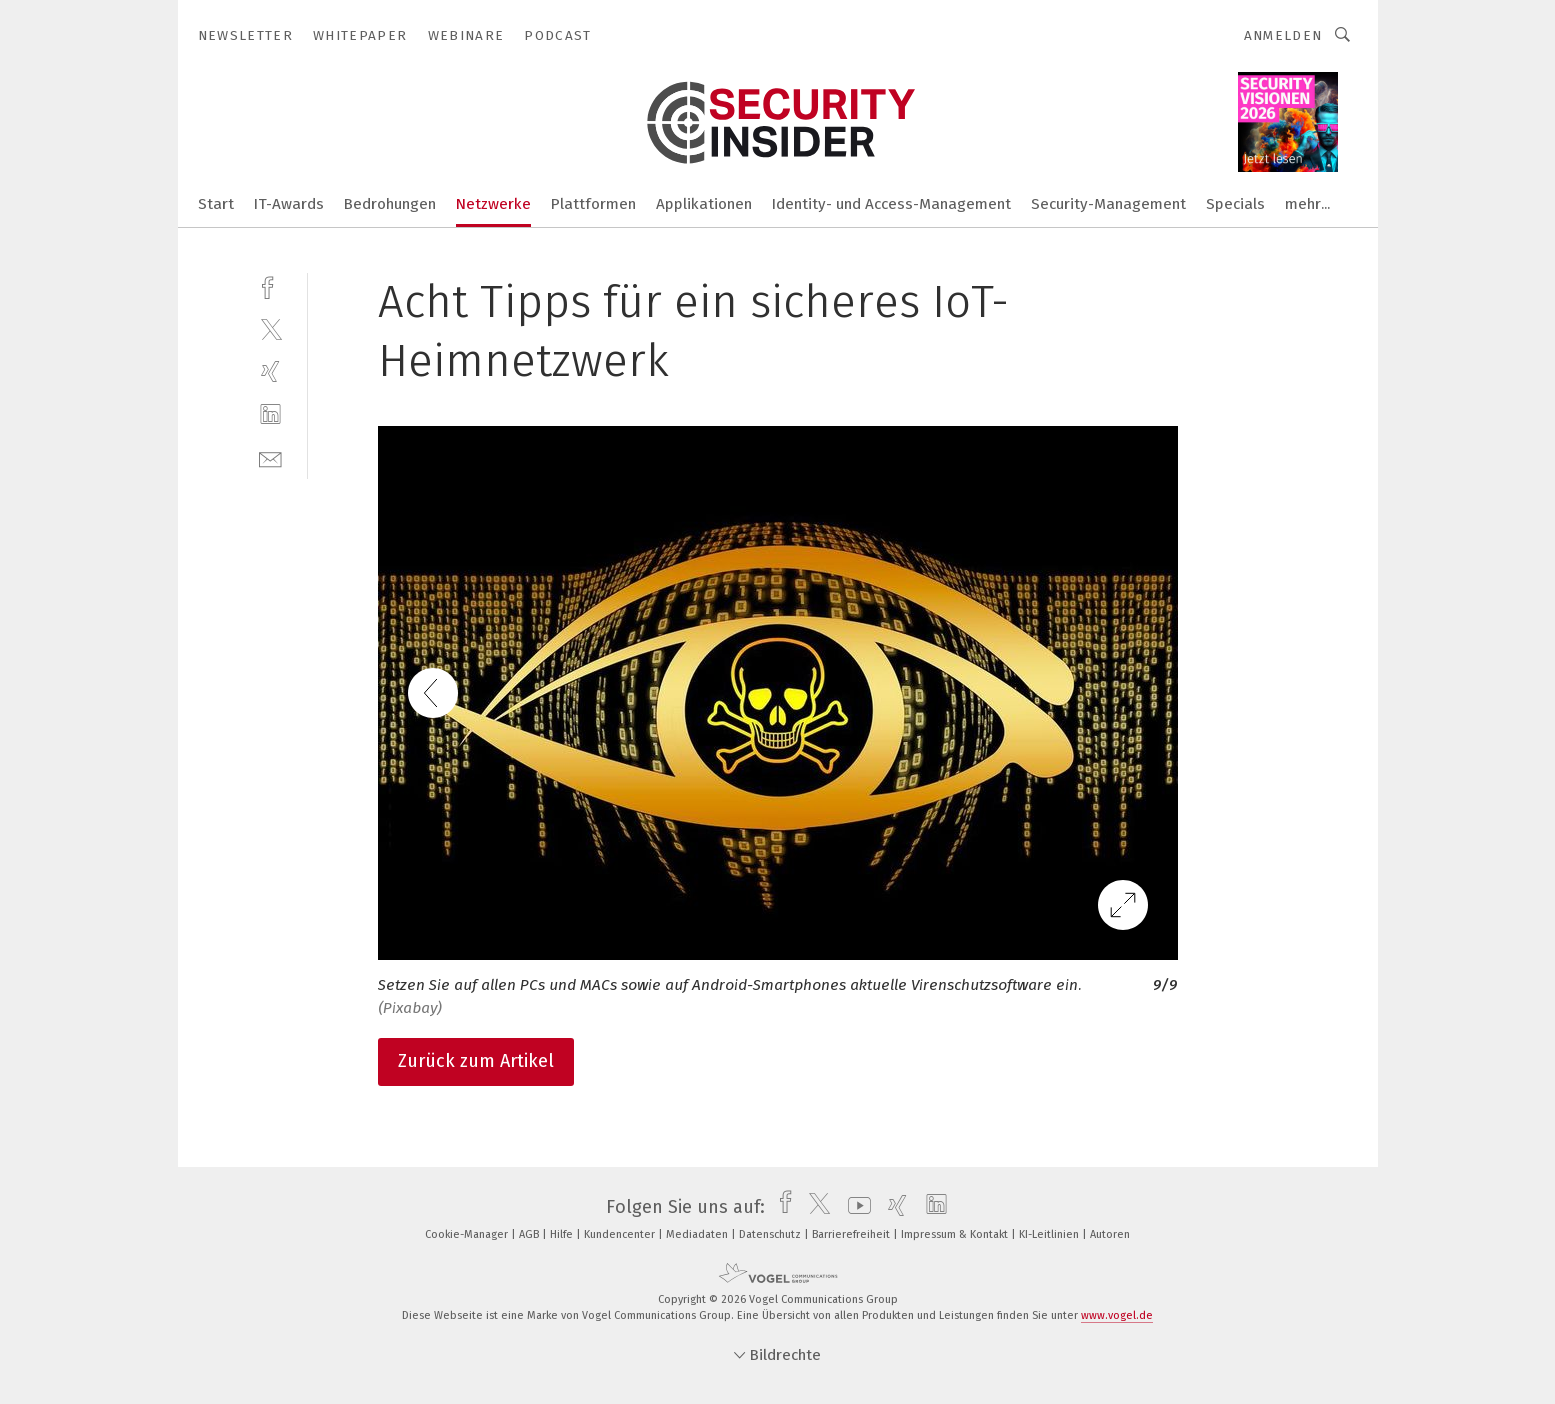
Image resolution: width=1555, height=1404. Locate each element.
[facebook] (270, 285)
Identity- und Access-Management (891, 204)
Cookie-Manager (468, 1234)
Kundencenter (621, 1234)
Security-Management (1108, 204)
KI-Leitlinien (1050, 1234)
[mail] (270, 457)
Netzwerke (493, 204)
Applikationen (704, 204)
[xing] (270, 371)
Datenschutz (771, 1234)
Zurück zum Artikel (476, 1061)
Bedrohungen (390, 204)
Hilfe (563, 1234)
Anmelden (1283, 35)
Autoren (1110, 1234)
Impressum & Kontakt (956, 1234)
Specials (1235, 204)
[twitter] (270, 328)
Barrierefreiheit (852, 1234)
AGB (530, 1234)
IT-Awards (289, 204)
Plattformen (593, 204)
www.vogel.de (1117, 1315)
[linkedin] (270, 414)
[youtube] (854, 1207)
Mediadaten (698, 1234)
